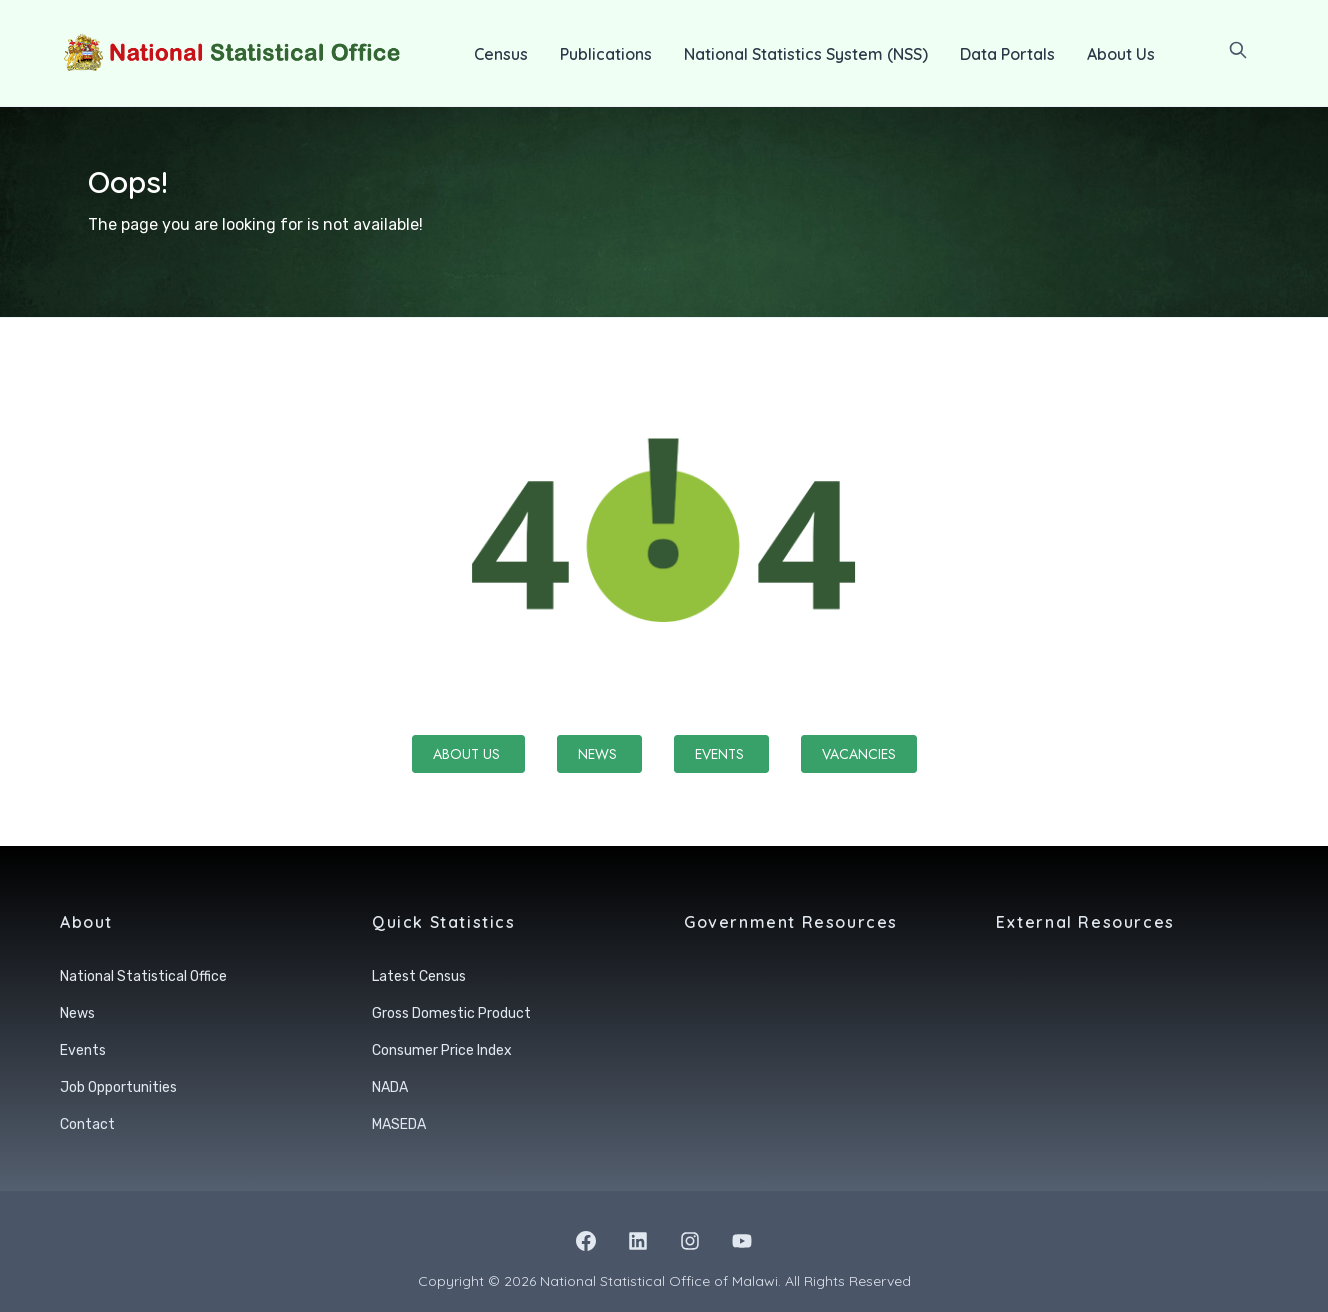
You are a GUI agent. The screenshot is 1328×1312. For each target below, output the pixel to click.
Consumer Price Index (442, 1050)
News (599, 754)
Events (721, 754)
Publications (606, 54)
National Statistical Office (143, 976)
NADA (390, 1087)
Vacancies (859, 754)
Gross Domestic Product (451, 1013)
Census (501, 54)
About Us (1121, 54)
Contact (87, 1124)
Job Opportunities (118, 1087)
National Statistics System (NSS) (806, 54)
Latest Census (419, 976)
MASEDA (399, 1124)
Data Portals (1007, 54)
